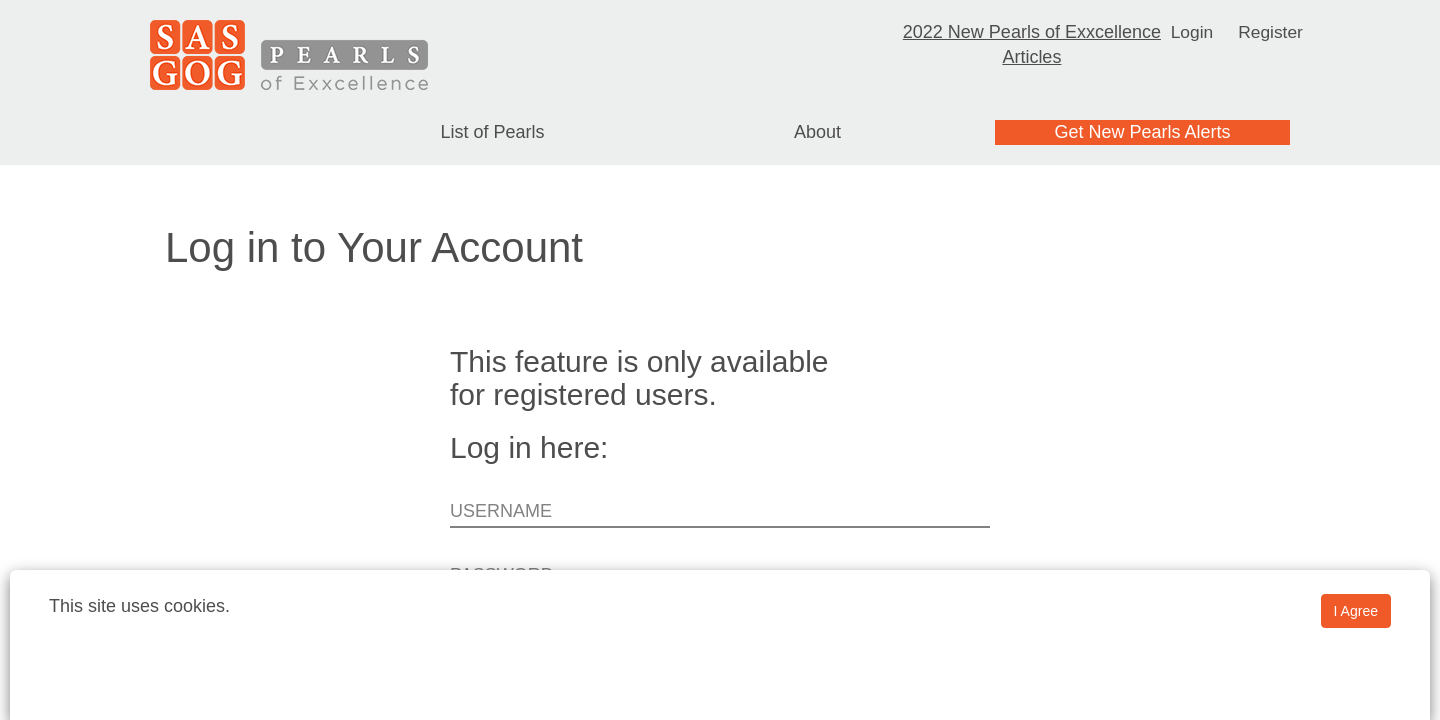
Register (1271, 32)
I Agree (1356, 611)
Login (1191, 32)
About (817, 132)
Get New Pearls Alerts (1142, 132)
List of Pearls (492, 132)
